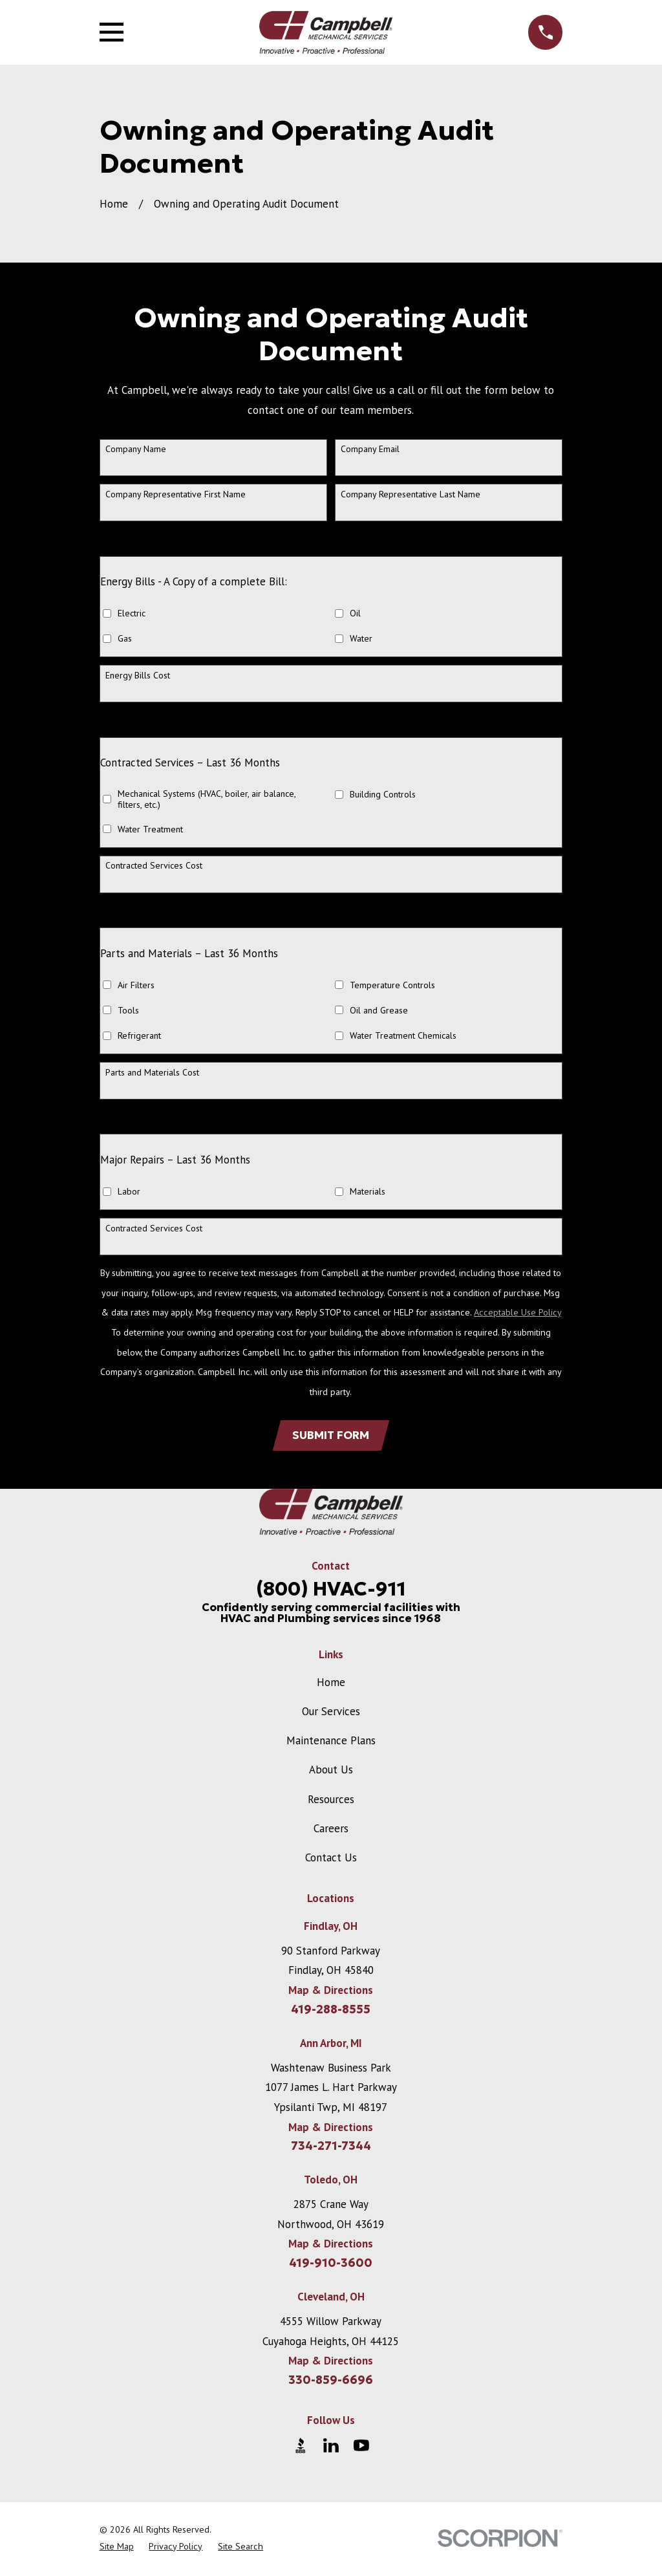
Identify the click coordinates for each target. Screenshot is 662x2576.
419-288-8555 (330, 2011)
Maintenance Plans (331, 1742)
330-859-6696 (330, 2381)
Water (361, 638)
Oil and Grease (379, 1010)
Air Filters (136, 985)
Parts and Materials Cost (152, 1072)
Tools (128, 1010)
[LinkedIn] (331, 2446)
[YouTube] (361, 2446)
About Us (331, 1771)
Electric (131, 613)
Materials (367, 1191)
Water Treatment (150, 829)
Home (331, 1683)
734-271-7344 (331, 2148)
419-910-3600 (330, 2265)
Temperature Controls (392, 985)
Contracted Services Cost (153, 865)
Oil (355, 613)
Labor (129, 1191)
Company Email (370, 449)
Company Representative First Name (175, 494)
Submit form (330, 1436)
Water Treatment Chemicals (403, 1035)
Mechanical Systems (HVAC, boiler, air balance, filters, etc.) (206, 799)
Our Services (331, 1712)
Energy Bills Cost (137, 675)
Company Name (135, 449)
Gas (125, 638)
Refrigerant (139, 1035)
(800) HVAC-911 (331, 1589)
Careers (331, 1830)
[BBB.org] (300, 2446)
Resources (331, 1800)
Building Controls (383, 794)
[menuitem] (117, 2548)
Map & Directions (330, 1992)
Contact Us (331, 1859)
